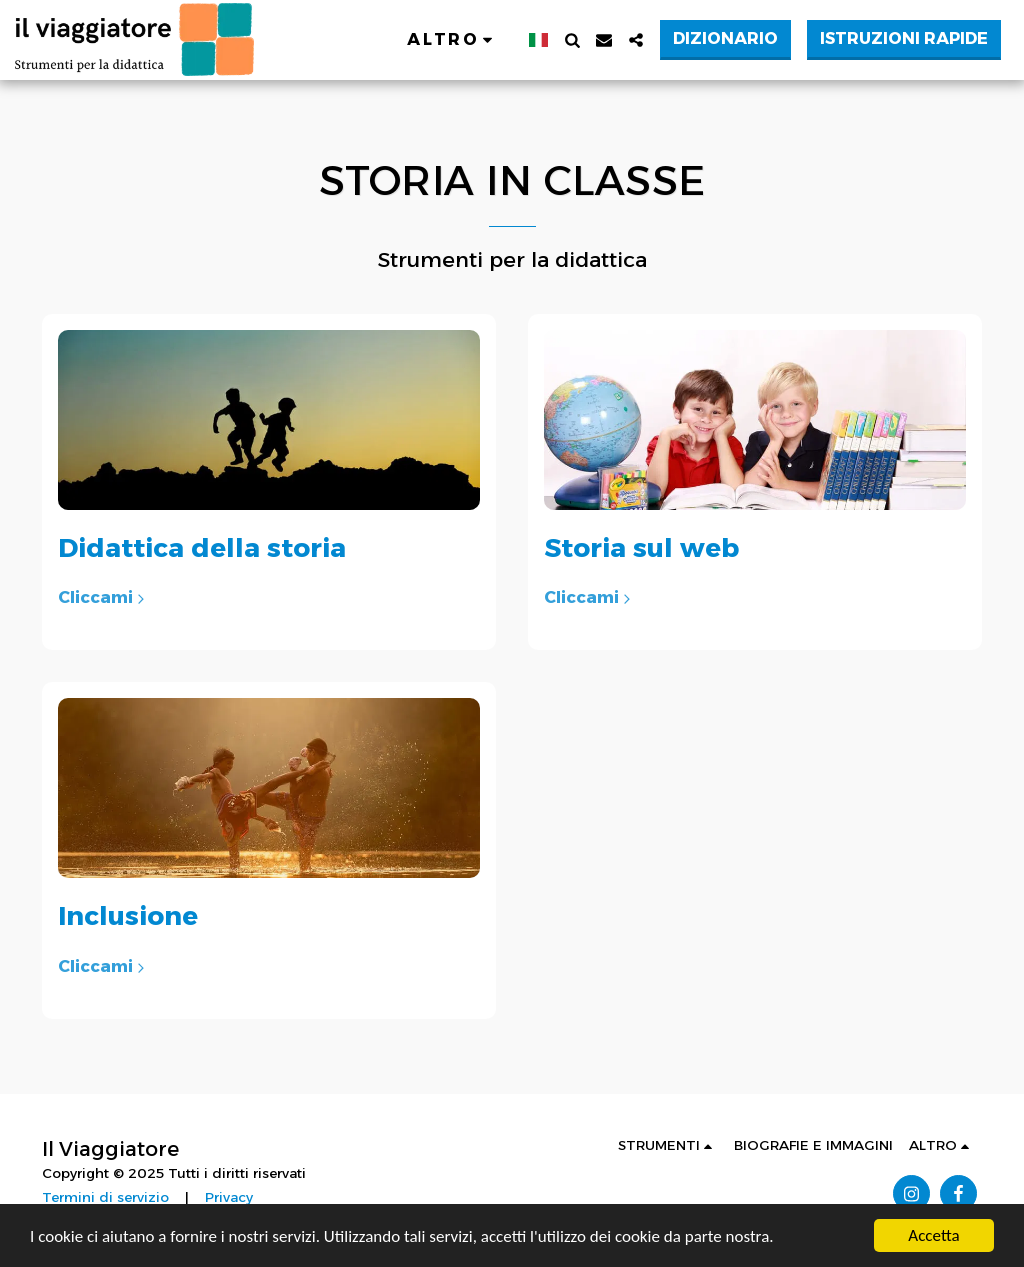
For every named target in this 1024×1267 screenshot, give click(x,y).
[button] (572, 40)
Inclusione (128, 916)
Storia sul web (641, 548)
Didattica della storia (202, 548)
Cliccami (104, 597)
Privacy (229, 1197)
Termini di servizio (105, 1197)
